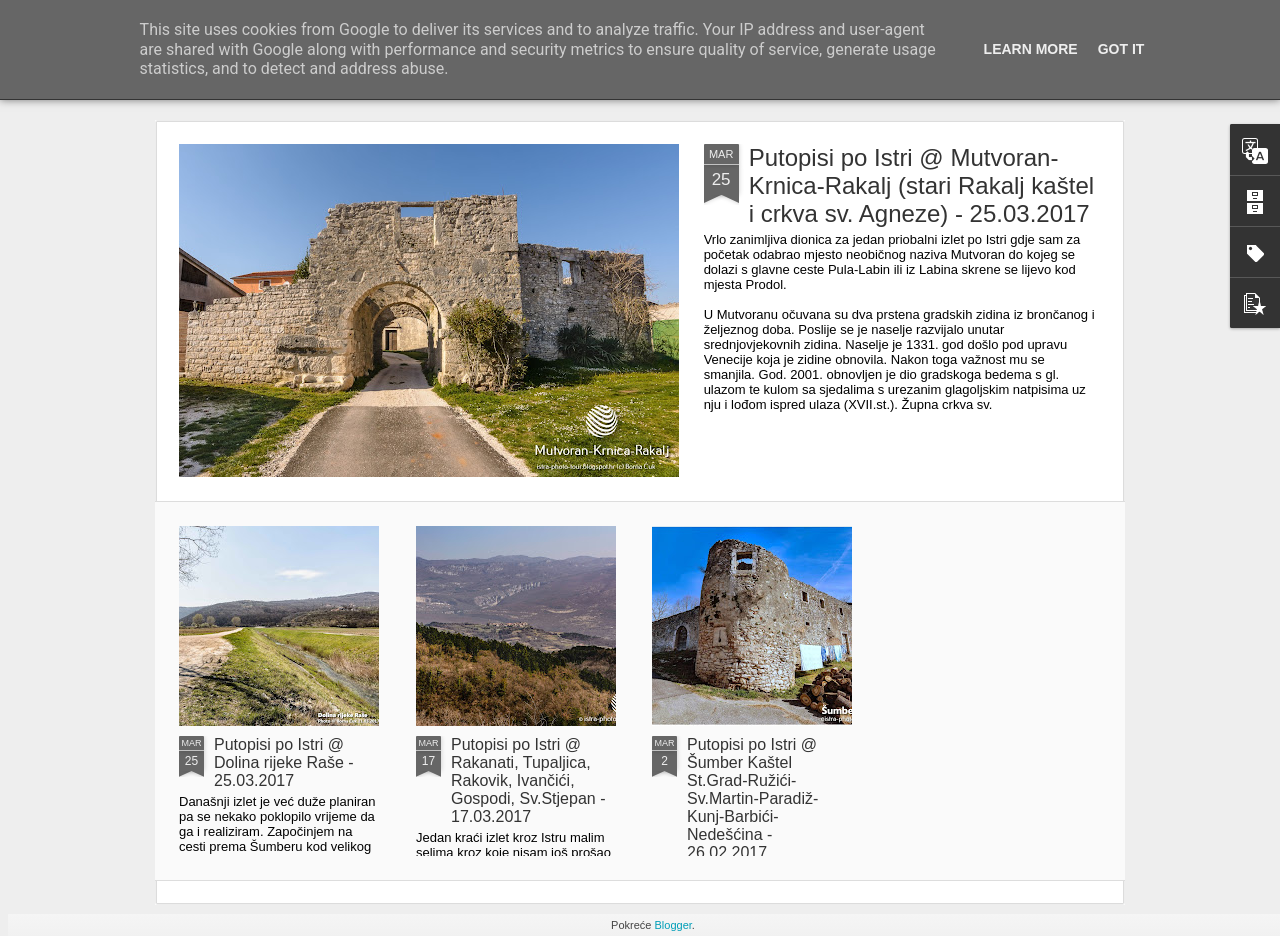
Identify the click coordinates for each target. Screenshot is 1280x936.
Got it (1121, 49)
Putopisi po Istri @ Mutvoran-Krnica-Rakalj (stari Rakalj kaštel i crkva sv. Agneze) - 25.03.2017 (921, 185)
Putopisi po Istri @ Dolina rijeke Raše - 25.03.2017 (284, 762)
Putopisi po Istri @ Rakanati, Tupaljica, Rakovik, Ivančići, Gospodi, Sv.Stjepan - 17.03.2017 (528, 780)
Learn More (1031, 49)
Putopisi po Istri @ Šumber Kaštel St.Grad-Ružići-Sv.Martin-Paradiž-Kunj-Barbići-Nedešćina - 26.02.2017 (752, 798)
